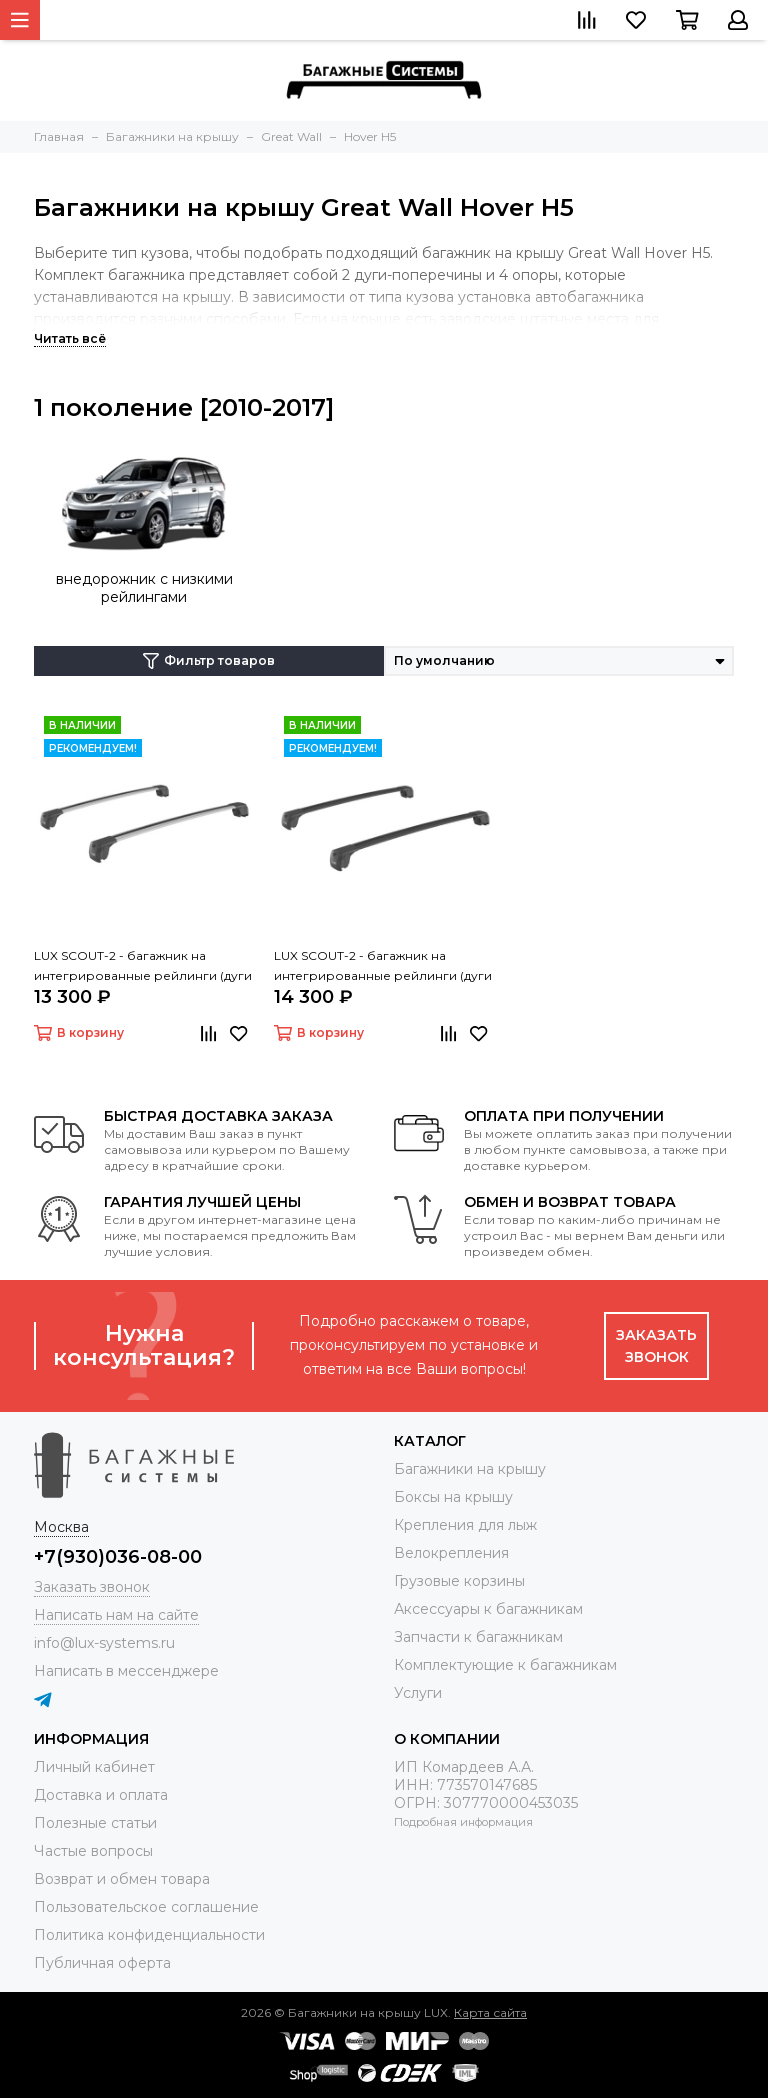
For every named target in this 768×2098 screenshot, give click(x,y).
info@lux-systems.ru (104, 1643)
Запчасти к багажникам (478, 1637)
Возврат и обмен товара (122, 1879)
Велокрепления (451, 1553)
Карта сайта (490, 2012)
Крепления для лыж (465, 1525)
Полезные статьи (95, 1823)
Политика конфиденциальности (149, 1935)
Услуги (418, 1693)
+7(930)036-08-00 (118, 1557)
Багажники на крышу (470, 1469)
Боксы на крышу (453, 1497)
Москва (61, 1527)
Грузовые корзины (459, 1581)
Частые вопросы (93, 1851)
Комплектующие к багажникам (505, 1665)
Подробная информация (463, 1822)
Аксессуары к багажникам (488, 1609)
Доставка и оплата (101, 1795)
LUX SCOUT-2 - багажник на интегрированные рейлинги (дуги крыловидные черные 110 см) (383, 967)
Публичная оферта (102, 1963)
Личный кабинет (94, 1767)
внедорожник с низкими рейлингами (144, 588)
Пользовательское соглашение (146, 1907)
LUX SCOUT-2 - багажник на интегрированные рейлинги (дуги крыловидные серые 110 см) (143, 967)
